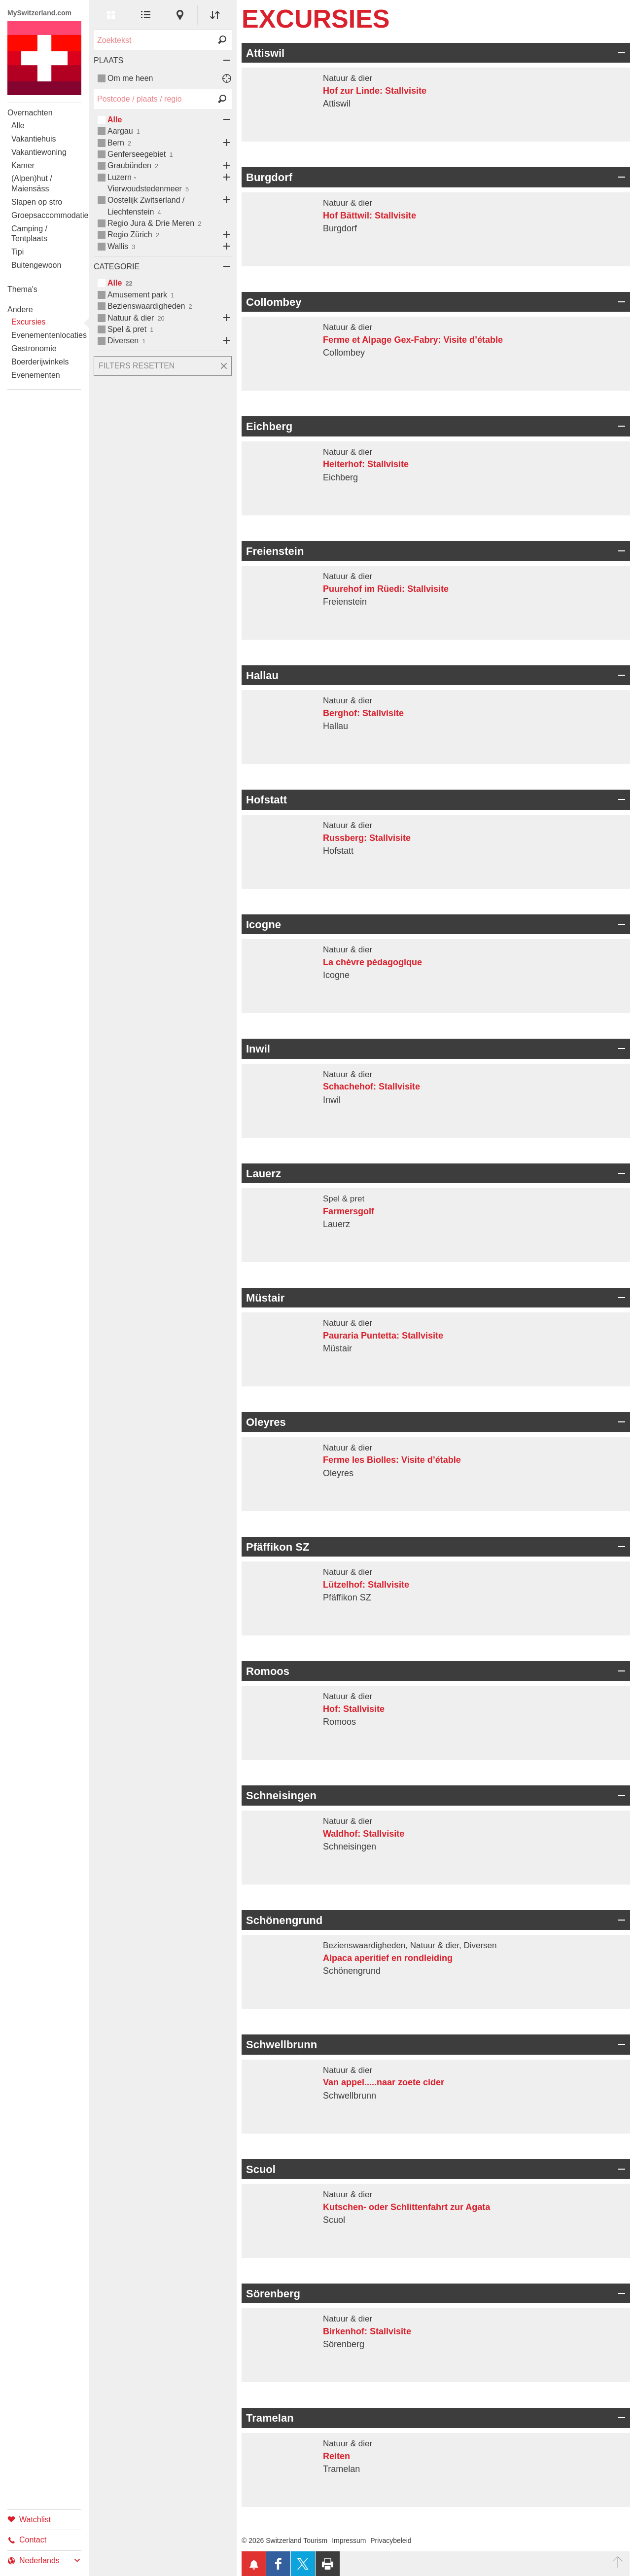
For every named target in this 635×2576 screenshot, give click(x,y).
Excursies (28, 322)
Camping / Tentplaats (29, 233)
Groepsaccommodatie (46, 215)
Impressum (349, 2540)
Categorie (117, 266)
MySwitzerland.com (39, 13)
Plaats (108, 60)
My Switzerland (44, 58)
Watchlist (29, 2519)
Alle (18, 125)
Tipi (17, 252)
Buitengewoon (36, 265)
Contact (26, 2540)
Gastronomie (34, 348)
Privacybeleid (390, 2540)
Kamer (23, 165)
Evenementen (35, 375)
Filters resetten (137, 366)
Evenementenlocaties (46, 335)
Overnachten (30, 113)
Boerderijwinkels (40, 362)
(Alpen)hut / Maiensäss (31, 183)
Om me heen (130, 78)
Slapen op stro (36, 202)
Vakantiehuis (33, 139)
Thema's (22, 289)
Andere (20, 309)
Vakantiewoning (39, 152)
